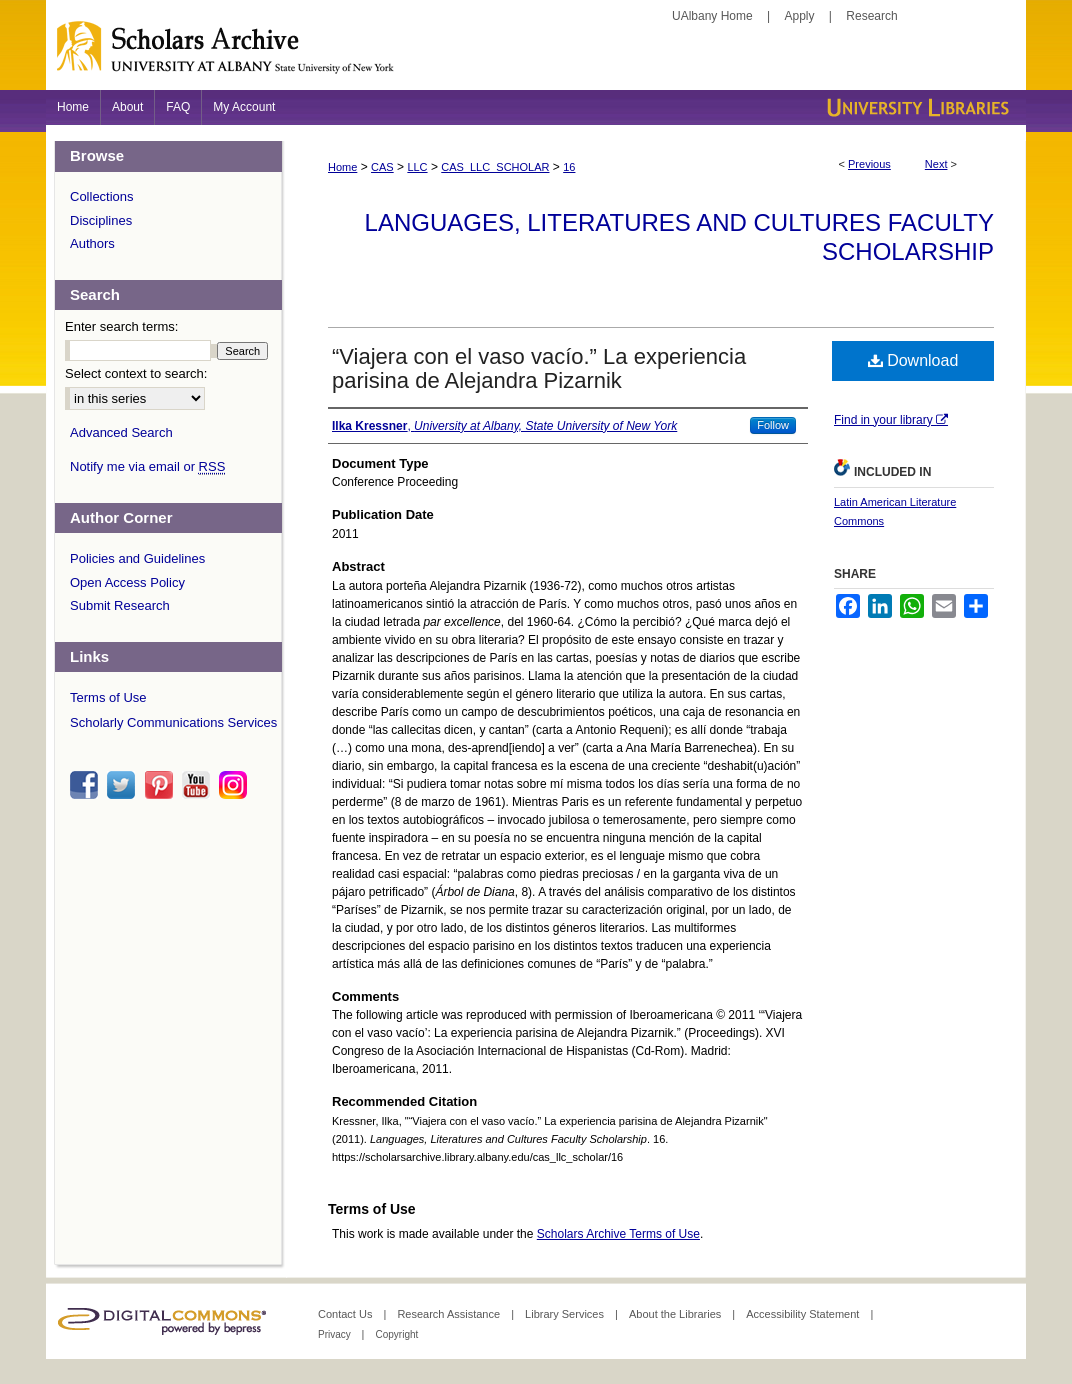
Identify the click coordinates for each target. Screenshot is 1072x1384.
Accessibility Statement (804, 1314)
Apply (800, 16)
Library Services (566, 1314)
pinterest (162, 785)
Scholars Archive (536, 55)
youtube (199, 785)
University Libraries (916, 107)
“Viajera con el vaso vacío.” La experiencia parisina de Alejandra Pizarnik (539, 368)
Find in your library (891, 420)
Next (936, 164)
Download (913, 360)
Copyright (396, 1334)
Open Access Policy (127, 582)
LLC (417, 167)
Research (871, 16)
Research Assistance (450, 1314)
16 (569, 167)
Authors (92, 243)
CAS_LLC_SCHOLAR (495, 167)
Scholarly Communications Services (173, 722)
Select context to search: (136, 373)
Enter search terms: (121, 326)
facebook (87, 785)
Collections (102, 196)
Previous (869, 164)
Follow (773, 425)
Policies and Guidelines (137, 558)
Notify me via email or (147, 467)
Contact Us (346, 1314)
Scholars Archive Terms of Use (618, 1234)
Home (342, 167)
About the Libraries (676, 1314)
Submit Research (120, 605)
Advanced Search (121, 432)
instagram (236, 785)
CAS (382, 167)
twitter (124, 785)
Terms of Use (108, 697)
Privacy (336, 1334)
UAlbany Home (712, 16)
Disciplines (101, 220)
